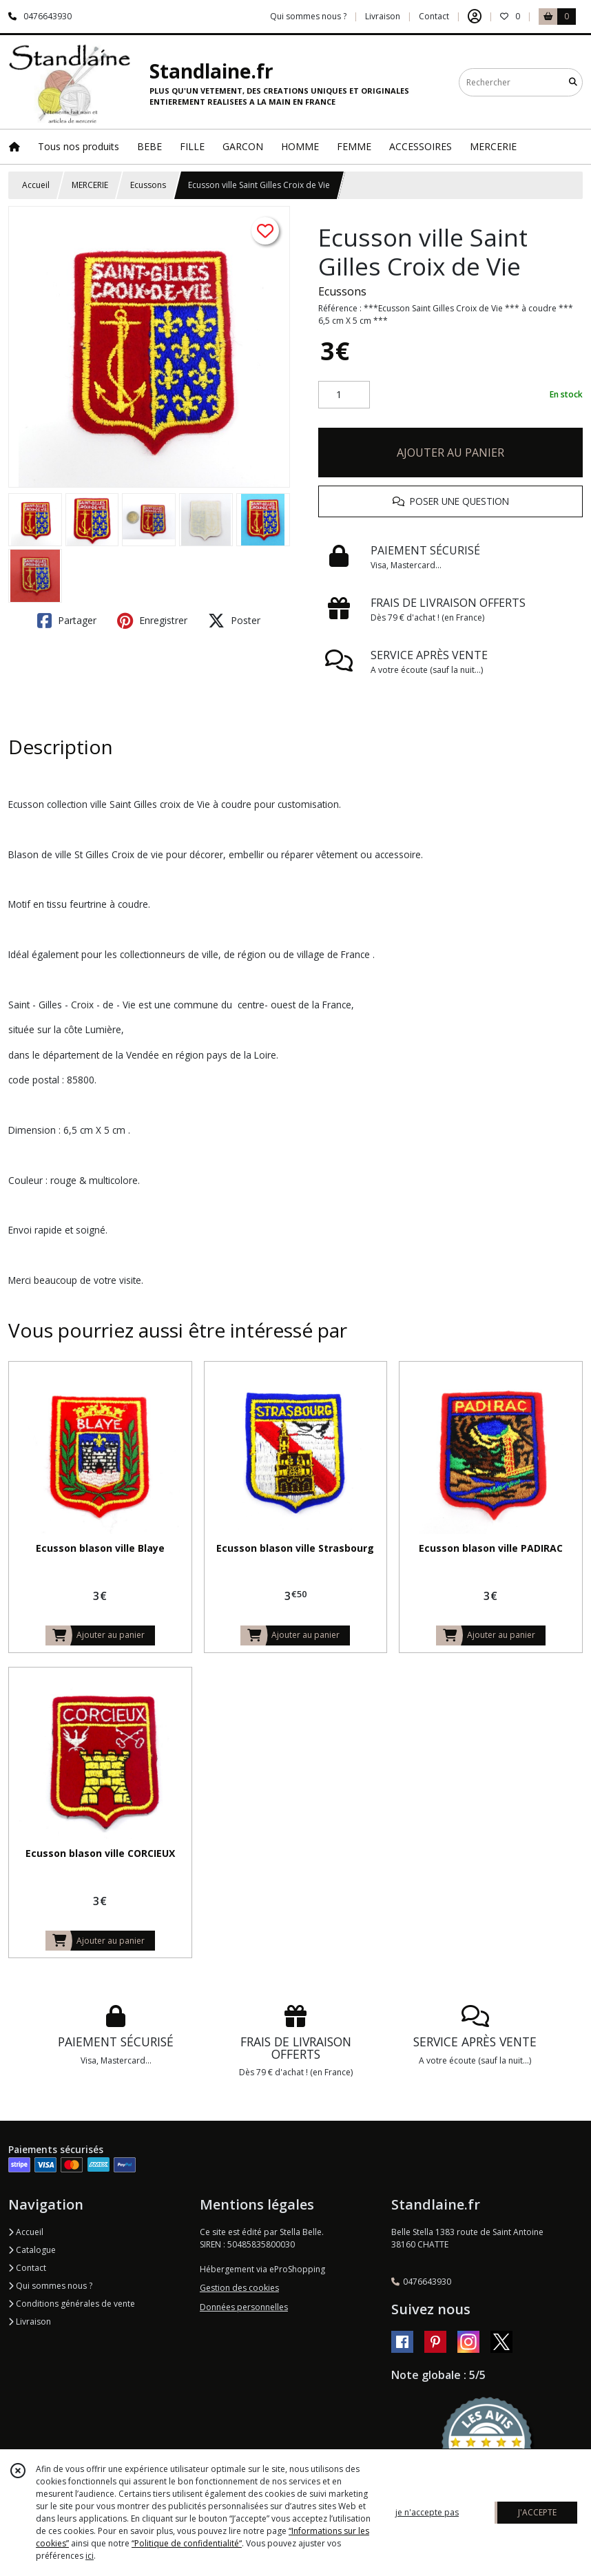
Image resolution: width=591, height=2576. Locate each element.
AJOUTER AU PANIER (450, 452)
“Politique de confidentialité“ (187, 2543)
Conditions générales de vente (71, 2303)
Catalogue (32, 2250)
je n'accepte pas (427, 2512)
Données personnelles (244, 2307)
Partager (66, 620)
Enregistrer (152, 620)
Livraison (29, 2321)
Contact (434, 16)
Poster (234, 620)
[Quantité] (344, 394)
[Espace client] (474, 16)
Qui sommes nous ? (50, 2286)
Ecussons (148, 185)
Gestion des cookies (239, 2288)
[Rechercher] (573, 82)
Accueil (36, 185)
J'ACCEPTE (537, 2512)
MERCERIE (90, 185)
